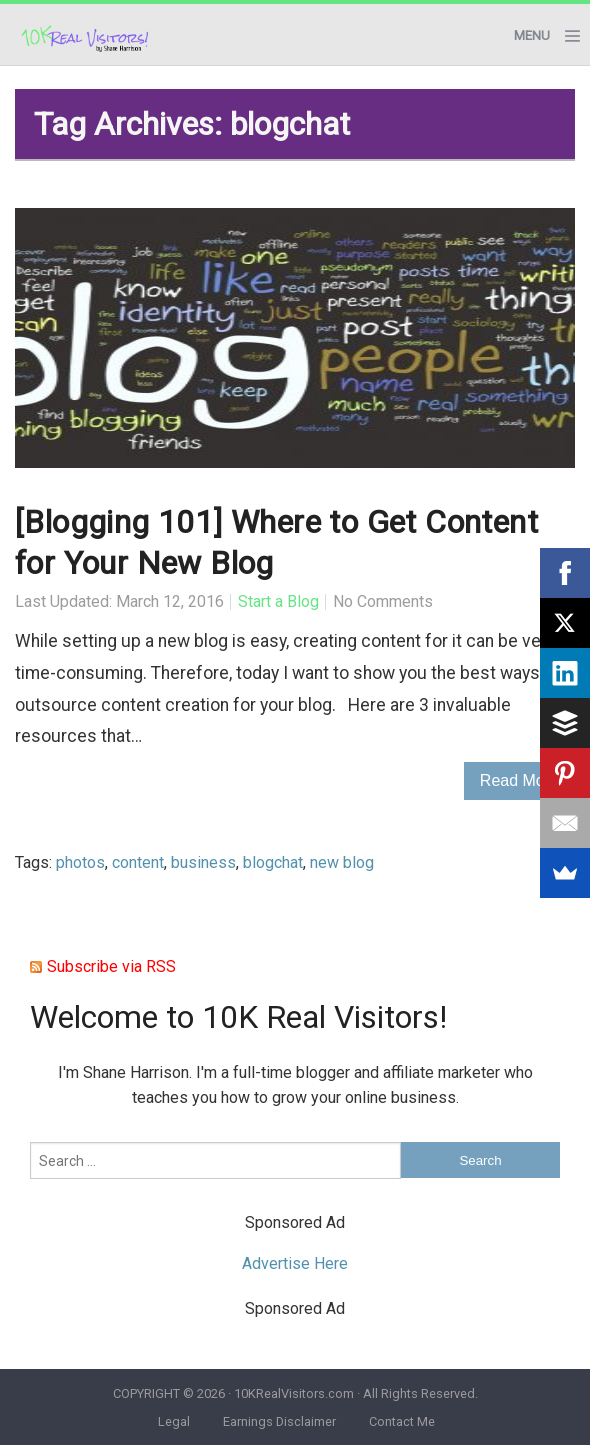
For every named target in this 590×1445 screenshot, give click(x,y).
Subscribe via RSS (111, 966)
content (138, 862)
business (203, 862)
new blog (342, 862)
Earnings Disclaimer (279, 1421)
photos (80, 862)
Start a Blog (278, 601)
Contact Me (402, 1421)
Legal (174, 1421)
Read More (519, 780)
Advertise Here (295, 1263)
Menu (532, 35)
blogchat (273, 862)
